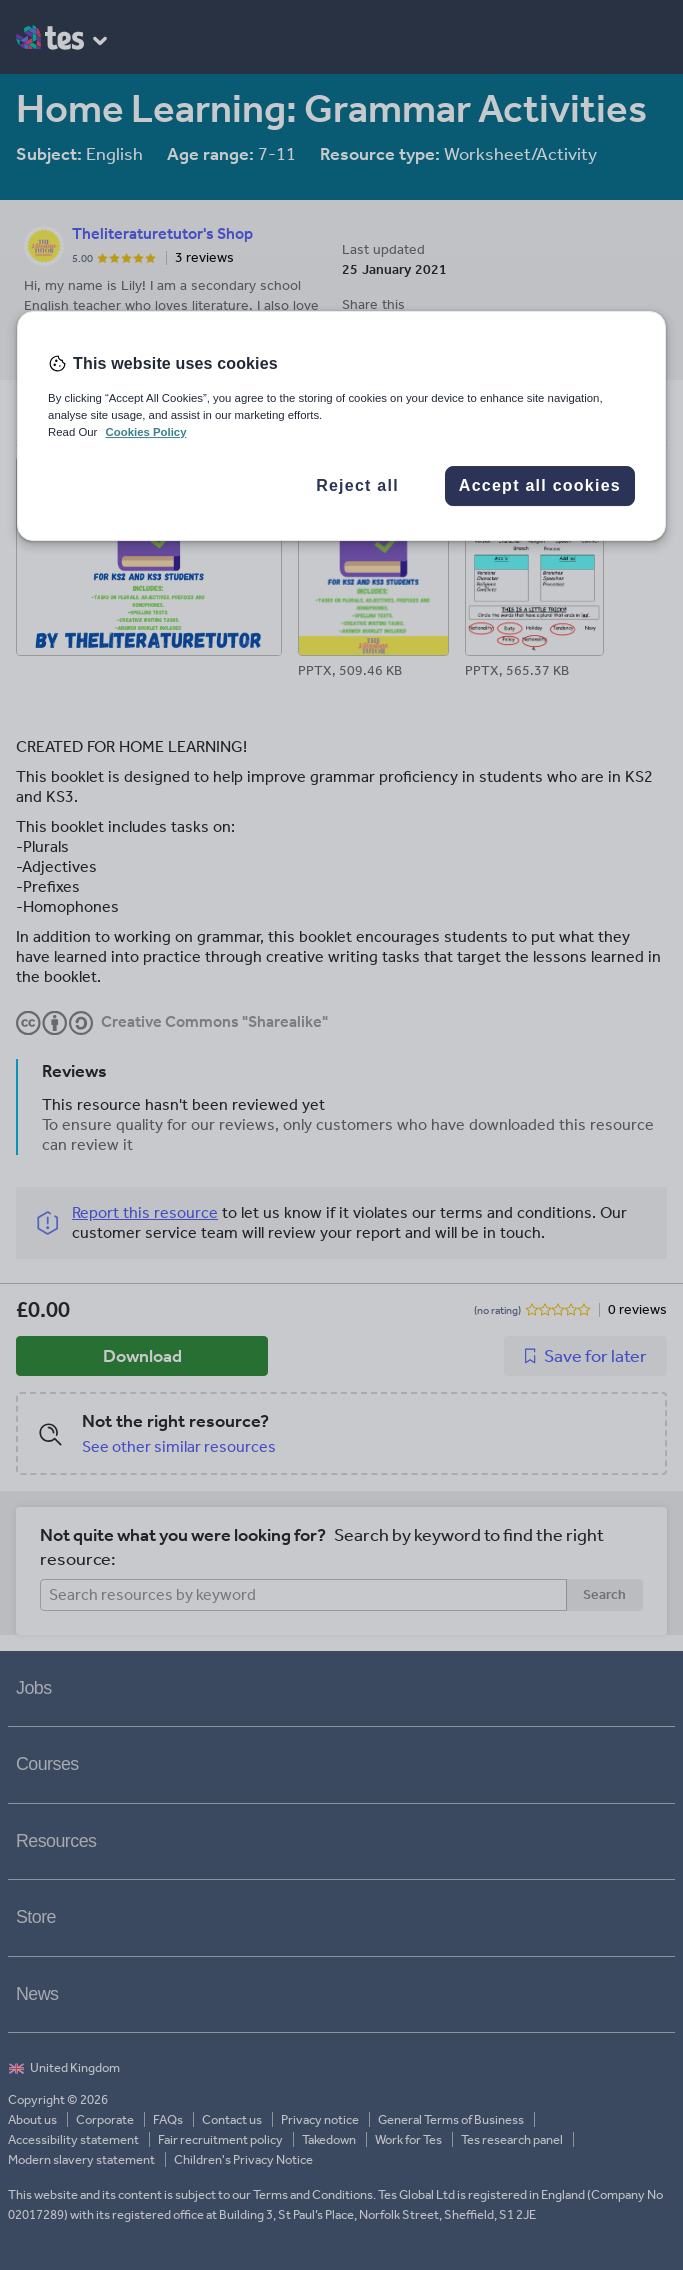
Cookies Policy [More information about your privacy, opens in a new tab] (146, 432)
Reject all (357, 485)
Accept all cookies (540, 485)
